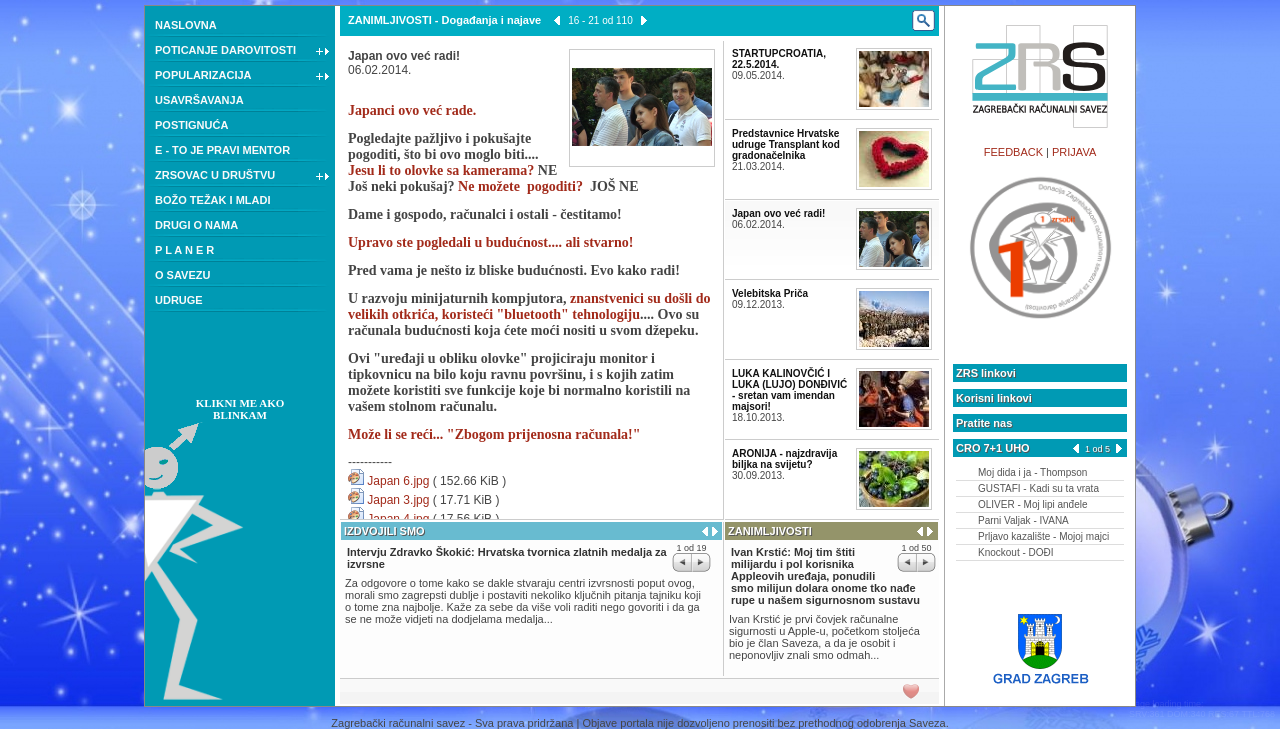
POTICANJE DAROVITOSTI (242, 52)
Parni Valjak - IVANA (1023, 520)
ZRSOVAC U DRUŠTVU (242, 177)
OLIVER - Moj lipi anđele (1033, 504)
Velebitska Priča (770, 293)
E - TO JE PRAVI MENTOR (222, 150)
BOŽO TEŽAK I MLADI (213, 200)
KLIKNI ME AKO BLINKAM (240, 409)
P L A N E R (184, 250)
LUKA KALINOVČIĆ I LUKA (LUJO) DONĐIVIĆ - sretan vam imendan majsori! (789, 390)
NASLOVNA (186, 25)
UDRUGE (179, 300)
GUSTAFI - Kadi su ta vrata (1038, 488)
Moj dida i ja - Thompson (1032, 472)
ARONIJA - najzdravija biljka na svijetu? (784, 459)
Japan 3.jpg (398, 500)
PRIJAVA (1074, 152)
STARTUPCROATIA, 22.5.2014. (779, 59)
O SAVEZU (182, 275)
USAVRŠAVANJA (199, 100)
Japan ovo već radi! (778, 213)
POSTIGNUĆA (191, 125)
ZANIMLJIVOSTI (390, 20)
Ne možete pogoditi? (520, 186)
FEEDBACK (1013, 152)
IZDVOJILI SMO (384, 531)
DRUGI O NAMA (196, 225)
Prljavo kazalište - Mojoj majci (1043, 536)
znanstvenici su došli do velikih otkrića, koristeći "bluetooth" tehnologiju (529, 306)
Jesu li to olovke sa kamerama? (441, 170)
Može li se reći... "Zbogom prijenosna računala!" (494, 434)
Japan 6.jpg (398, 481)
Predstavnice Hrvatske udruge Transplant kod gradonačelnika (786, 144)
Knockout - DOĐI (1016, 552)
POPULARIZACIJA (242, 77)
